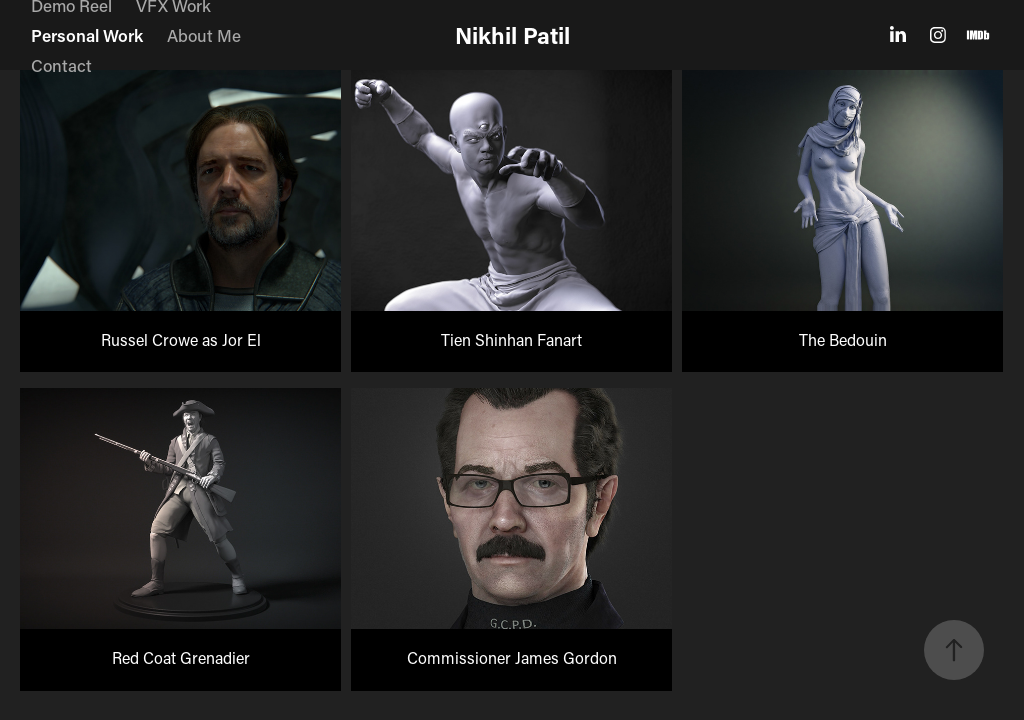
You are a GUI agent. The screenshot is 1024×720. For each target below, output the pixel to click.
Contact (61, 65)
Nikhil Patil (512, 35)
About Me (204, 35)
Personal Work (87, 35)
